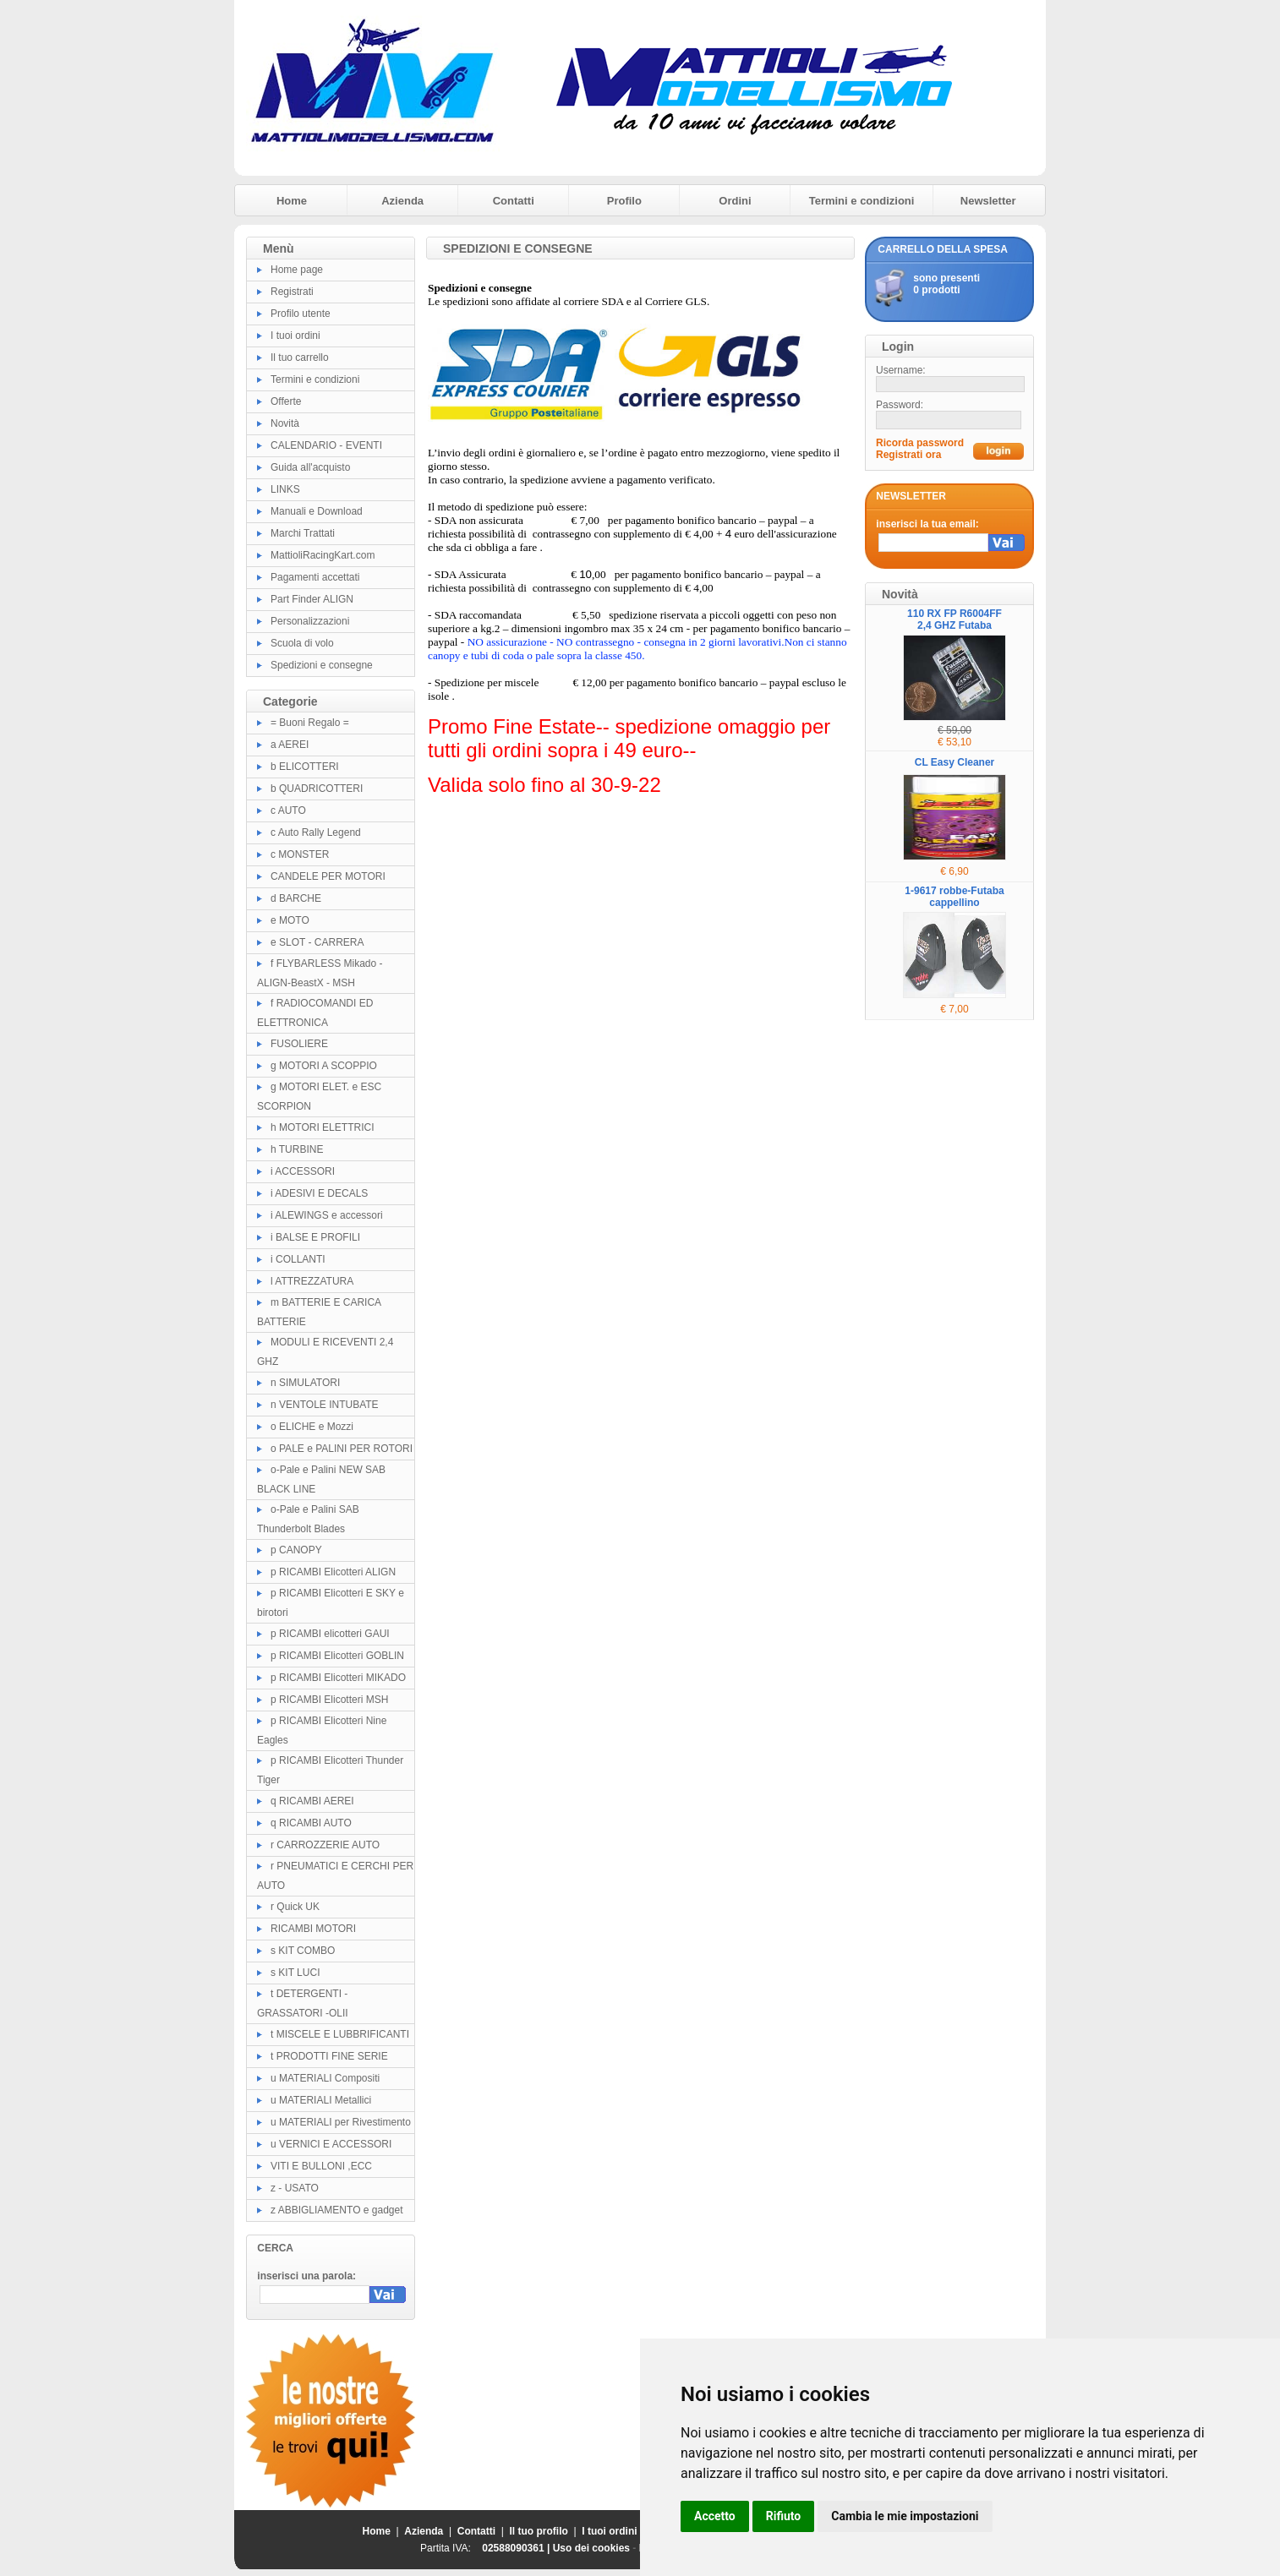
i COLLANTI (298, 1259)
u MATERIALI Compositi (325, 2078)
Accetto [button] (715, 2516)
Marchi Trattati (303, 533)
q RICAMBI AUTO (311, 1823)
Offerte (286, 401)
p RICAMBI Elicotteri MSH (329, 1700)
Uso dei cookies (591, 2548)
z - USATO (295, 2188)
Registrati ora (908, 455)
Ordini (735, 200)
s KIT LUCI (295, 1972)
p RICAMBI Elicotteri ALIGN (333, 1572)
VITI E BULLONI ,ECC (321, 2166)
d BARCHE (296, 898)
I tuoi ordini (295, 335)
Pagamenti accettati (315, 577)
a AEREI (290, 744)
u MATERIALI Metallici (321, 2100)
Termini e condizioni (862, 200)
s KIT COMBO (303, 1951)
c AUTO (288, 810)
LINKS (285, 489)
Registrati (292, 291)
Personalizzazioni (310, 621)
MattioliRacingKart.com (323, 555)
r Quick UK (295, 1907)
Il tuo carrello (300, 357)
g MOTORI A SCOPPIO (324, 1066)
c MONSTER (300, 854)
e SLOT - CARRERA (317, 942)
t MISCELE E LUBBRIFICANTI (340, 2034)
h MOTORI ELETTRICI (322, 1127)
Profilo (624, 200)
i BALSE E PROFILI (315, 1237)
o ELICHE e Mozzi (312, 1427)
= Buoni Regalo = (310, 723)
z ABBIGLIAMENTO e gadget (337, 2210)
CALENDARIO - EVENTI (326, 445)
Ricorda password (920, 443)
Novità (285, 423)
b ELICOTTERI (305, 766)
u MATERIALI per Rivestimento (341, 2122)
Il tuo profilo (539, 2531)
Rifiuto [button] (783, 2516)
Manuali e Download (317, 511)
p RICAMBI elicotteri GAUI (330, 1634)
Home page (297, 270)
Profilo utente (301, 313)
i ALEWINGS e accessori (327, 1215)
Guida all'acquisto (310, 467)
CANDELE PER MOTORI (328, 876)
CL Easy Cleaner (955, 762)
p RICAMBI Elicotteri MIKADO (338, 1678)
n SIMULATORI (305, 1383)
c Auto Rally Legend (316, 832)
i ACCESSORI (303, 1171)
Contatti (513, 200)
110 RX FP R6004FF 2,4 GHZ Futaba (954, 619)
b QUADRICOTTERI (317, 788)
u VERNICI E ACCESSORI (331, 2144)
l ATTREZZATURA (312, 1281)
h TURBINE (297, 1149)
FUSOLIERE (299, 1044)
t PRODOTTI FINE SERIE (329, 2056)
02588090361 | (517, 2548)
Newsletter (988, 200)
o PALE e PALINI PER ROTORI (342, 1448)
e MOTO (290, 920)
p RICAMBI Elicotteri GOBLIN (337, 1656)
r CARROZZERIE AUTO (325, 1845)
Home (291, 200)
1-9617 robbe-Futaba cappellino (954, 897)
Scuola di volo (302, 643)
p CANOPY (296, 1550)
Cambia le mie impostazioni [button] (904, 2516)
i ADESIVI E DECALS (319, 1193)
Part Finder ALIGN (312, 599)
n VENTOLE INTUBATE (325, 1405)
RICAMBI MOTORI (313, 1929)
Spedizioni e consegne (322, 665)
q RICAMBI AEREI (312, 1801)
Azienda (402, 200)
